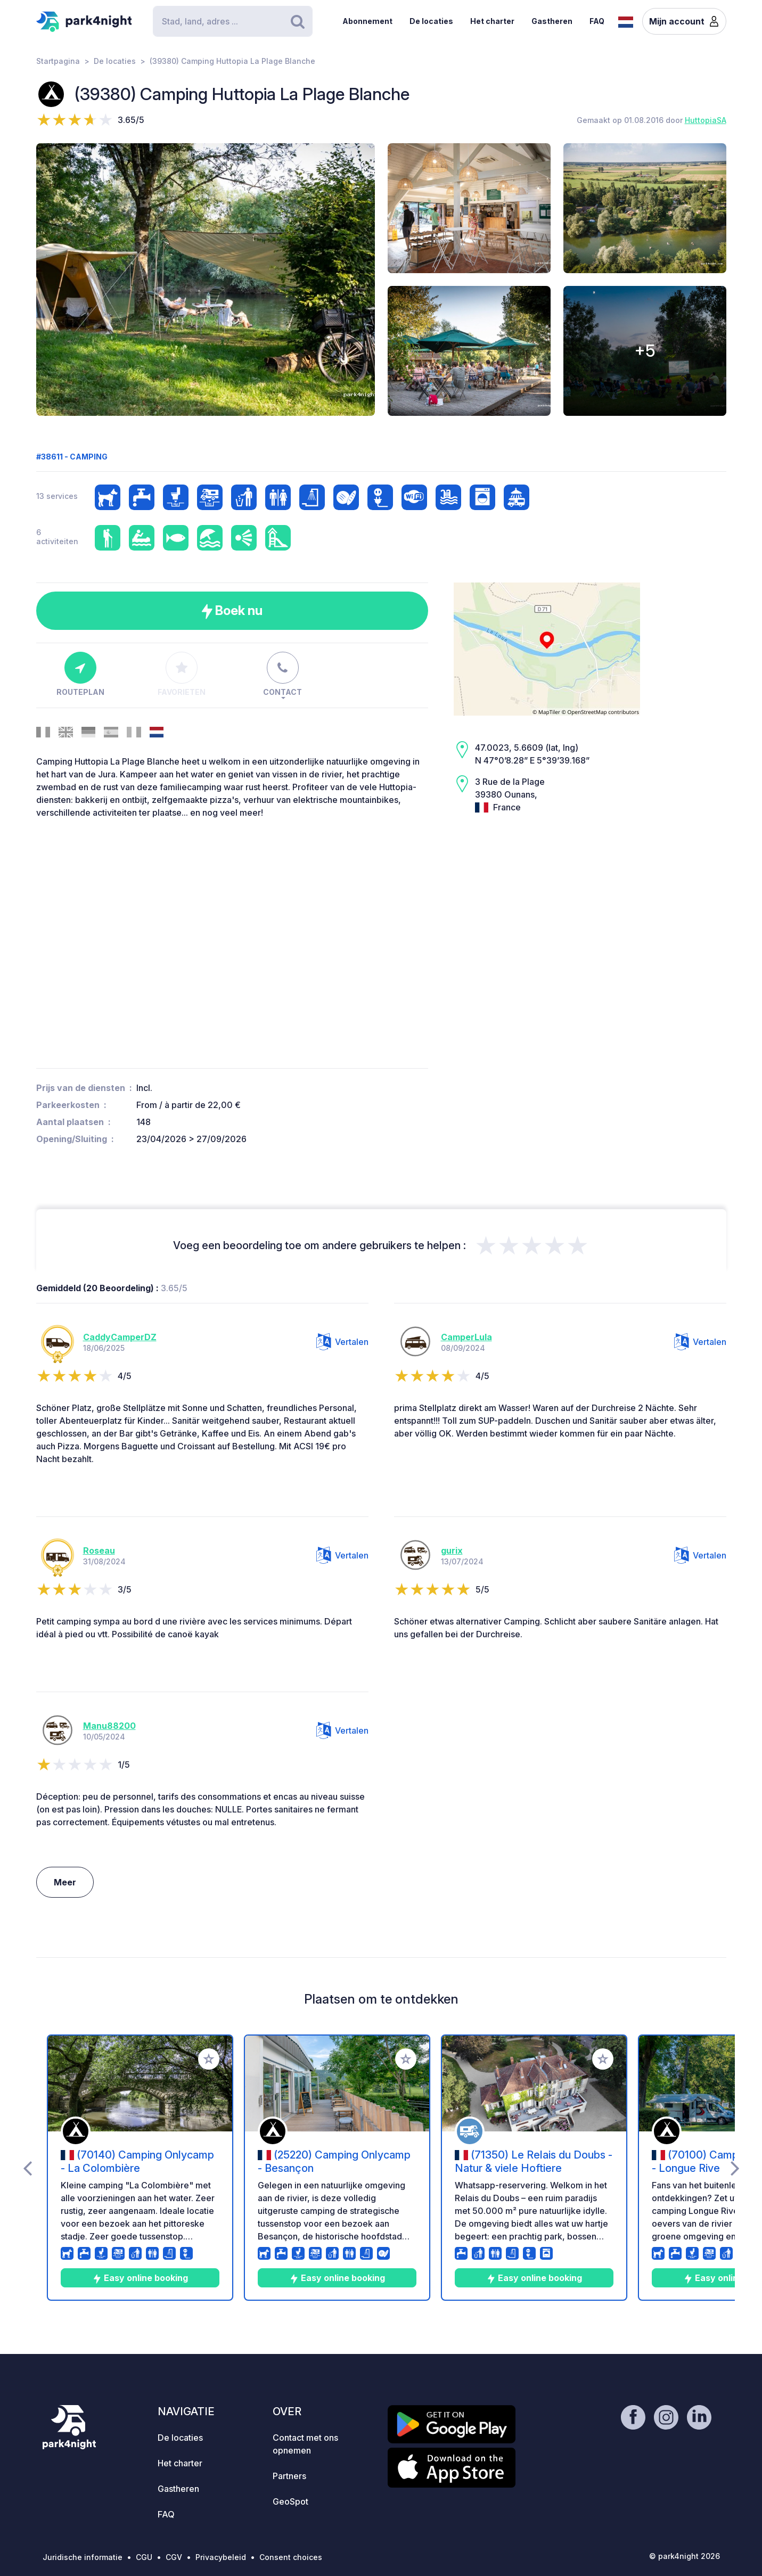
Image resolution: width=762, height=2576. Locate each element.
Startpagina (58, 60)
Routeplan (80, 674)
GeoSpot (290, 2501)
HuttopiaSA (705, 120)
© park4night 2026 (684, 2556)
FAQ (596, 21)
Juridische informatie (82, 2557)
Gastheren (551, 21)
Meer (65, 1882)
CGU (144, 2557)
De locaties (431, 21)
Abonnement (367, 21)
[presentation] (27, 2167)
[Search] (233, 21)
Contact (282, 674)
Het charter (492, 21)
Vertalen (342, 1341)
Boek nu (232, 611)
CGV (174, 2557)
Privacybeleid (220, 2557)
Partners (289, 2476)
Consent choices (290, 2557)
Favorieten (182, 674)
